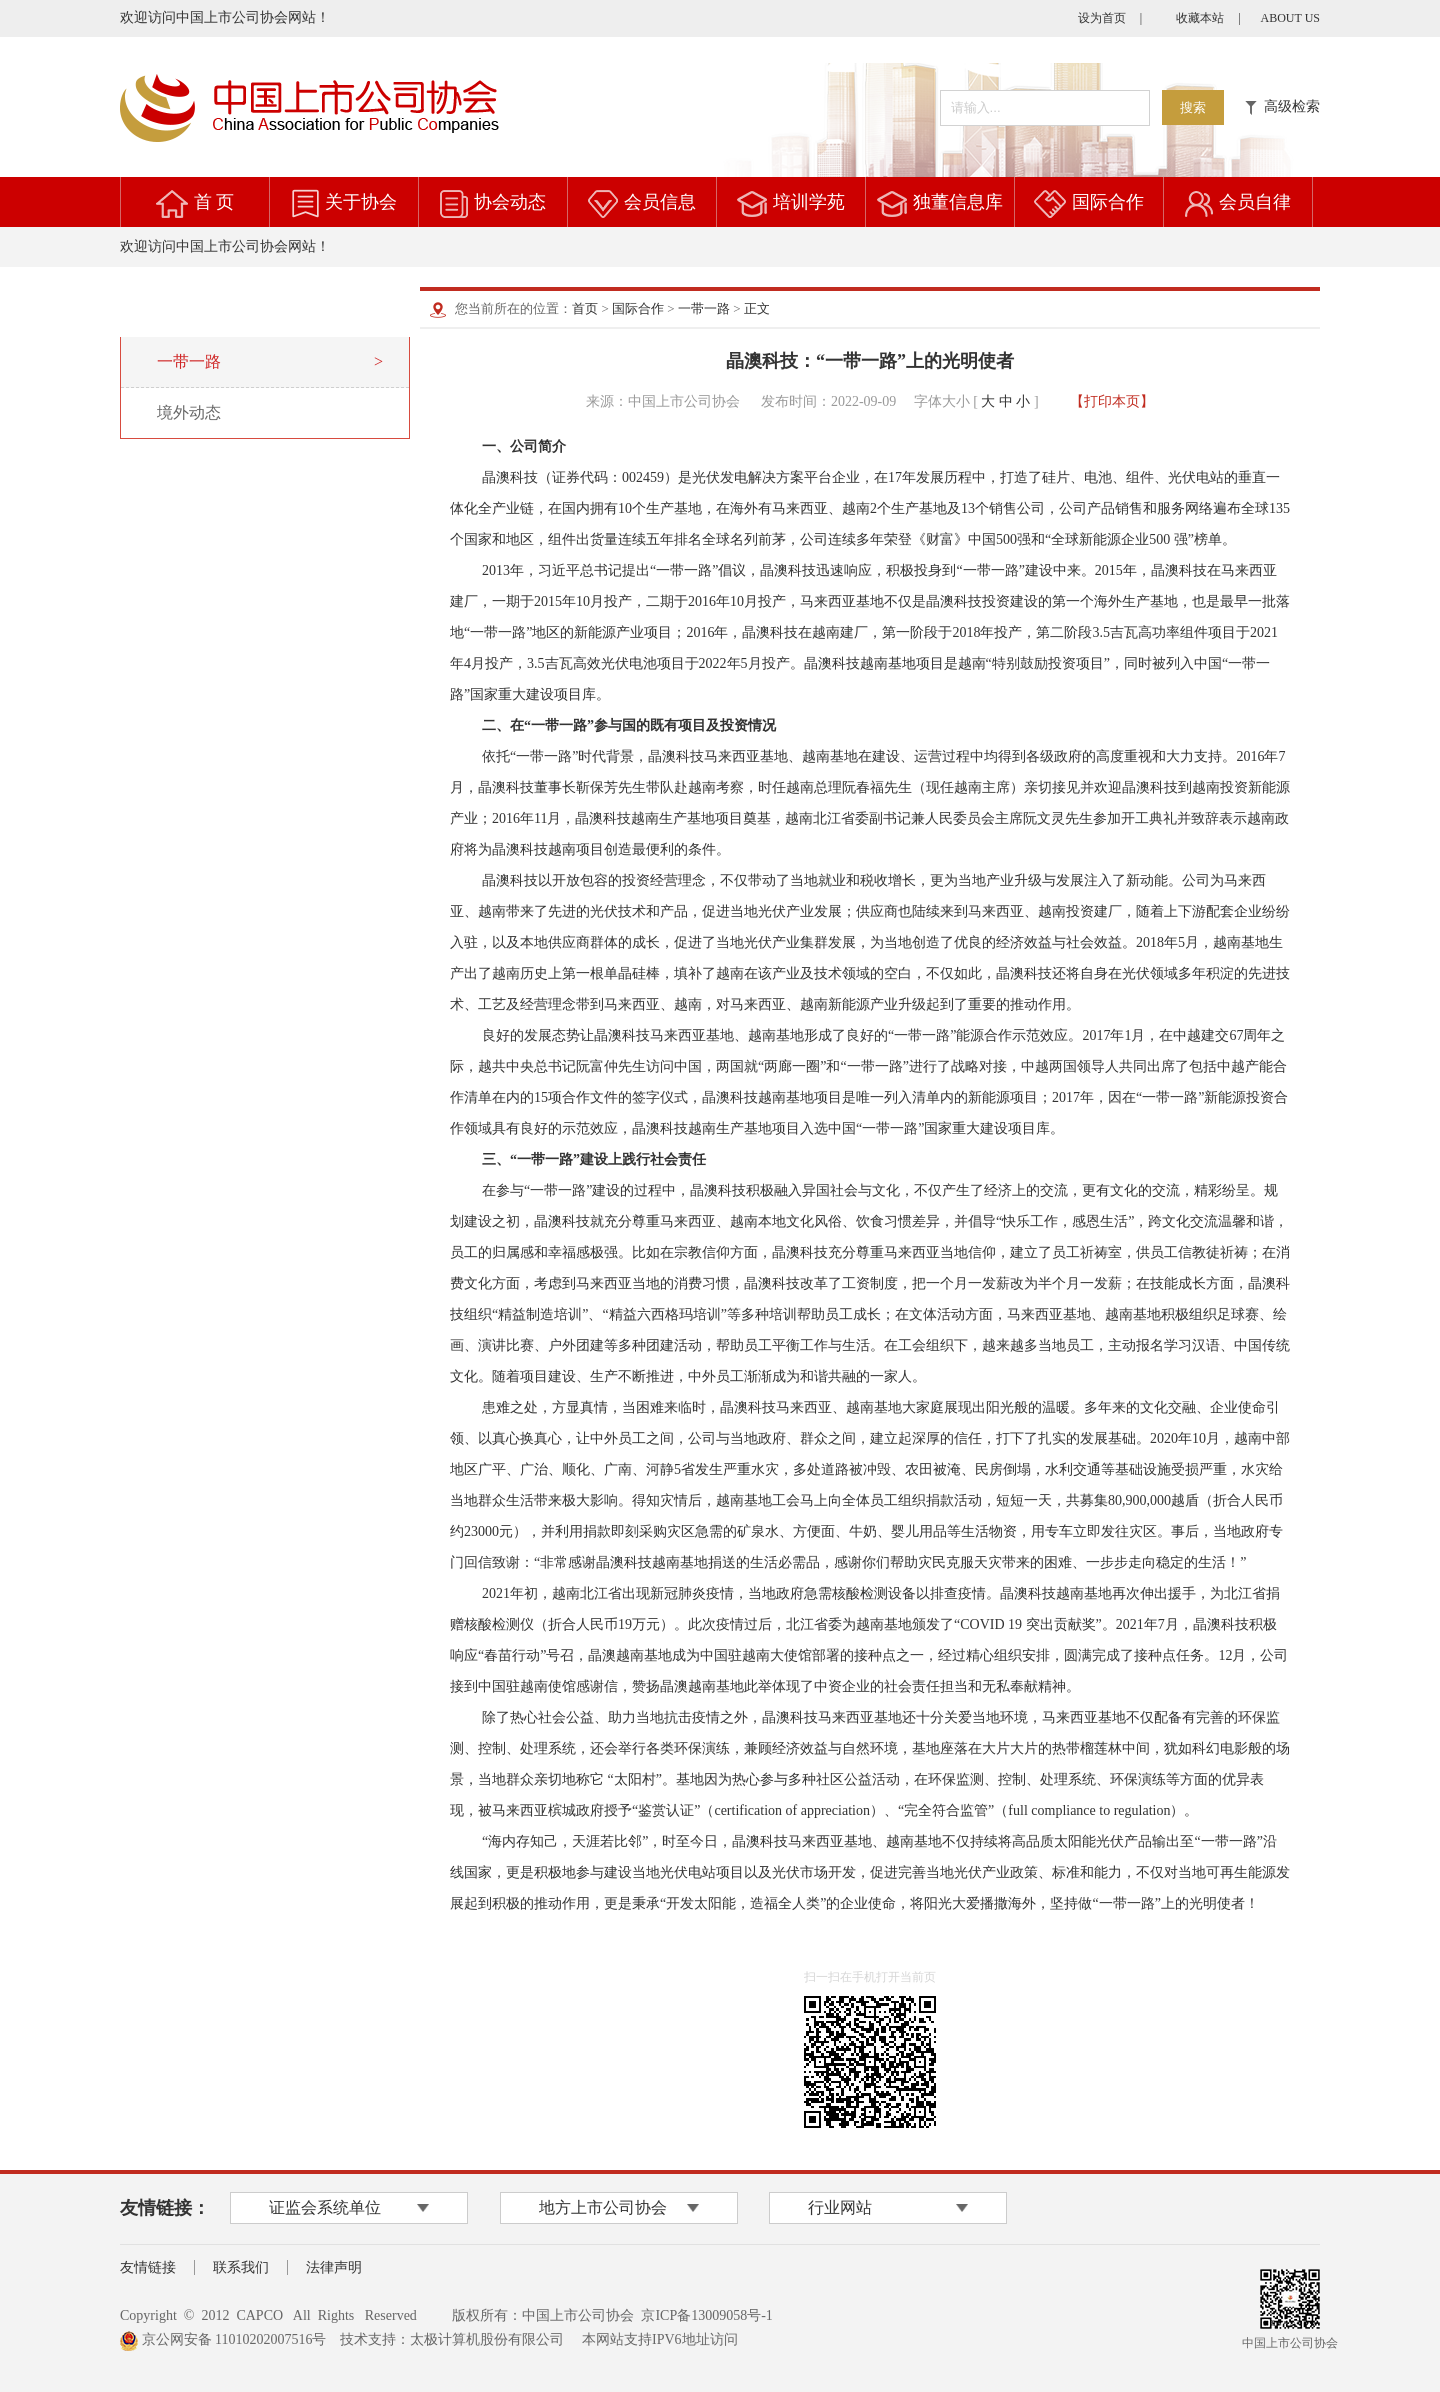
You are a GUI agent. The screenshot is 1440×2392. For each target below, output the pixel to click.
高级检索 (1282, 106)
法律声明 (334, 2267)
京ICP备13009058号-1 (706, 2315)
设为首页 (1102, 18)
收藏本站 (1200, 18)
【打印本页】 (1112, 401)
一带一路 (704, 308)
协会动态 (510, 202)
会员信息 (660, 202)
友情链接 (148, 2267)
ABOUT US (1290, 18)
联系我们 (241, 2267)
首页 (585, 308)
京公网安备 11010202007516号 (223, 2339)
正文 (757, 308)
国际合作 (1108, 202)
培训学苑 (809, 202)
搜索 (1193, 107)
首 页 (214, 202)
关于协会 (361, 202)
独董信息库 (958, 202)
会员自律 (1255, 202)
